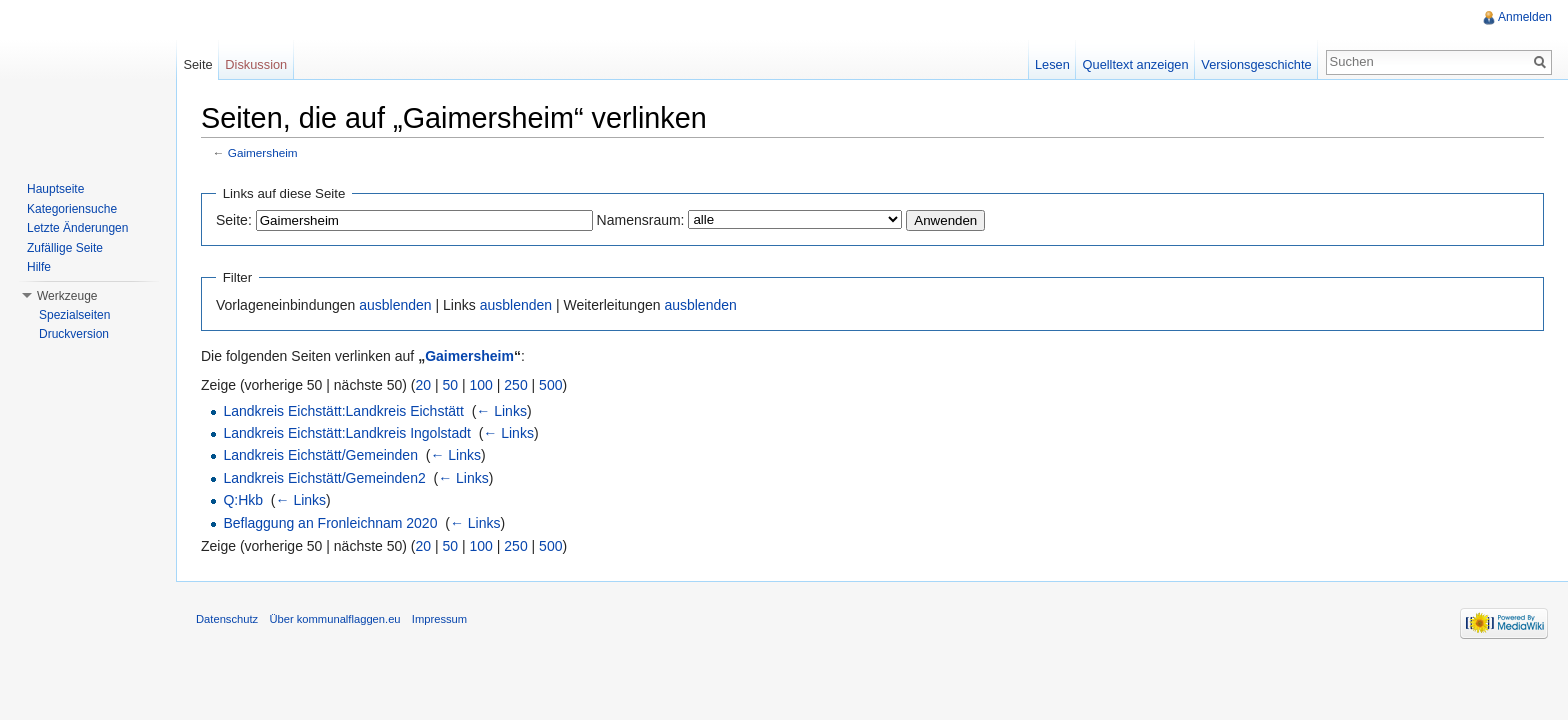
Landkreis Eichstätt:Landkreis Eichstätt (343, 411)
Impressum (439, 619)
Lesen (1052, 64)
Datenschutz (227, 619)
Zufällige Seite (65, 248)
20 (424, 385)
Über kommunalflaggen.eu (334, 619)
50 (451, 385)
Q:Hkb (243, 500)
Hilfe (39, 267)
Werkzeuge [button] (67, 296)
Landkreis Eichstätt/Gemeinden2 (324, 478)
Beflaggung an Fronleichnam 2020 (330, 523)
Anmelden (1525, 17)
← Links (501, 411)
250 (515, 385)
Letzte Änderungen (77, 228)
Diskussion (256, 64)
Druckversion (74, 334)
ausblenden (395, 305)
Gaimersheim (263, 152)
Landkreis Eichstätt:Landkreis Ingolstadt (346, 433)
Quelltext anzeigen (1136, 64)
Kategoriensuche (72, 209)
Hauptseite (55, 189)
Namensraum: (641, 220)
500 (550, 385)
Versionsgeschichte (1256, 64)
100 (481, 385)
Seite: (234, 220)
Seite (197, 64)
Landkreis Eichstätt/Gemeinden (320, 455)
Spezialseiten (74, 315)
